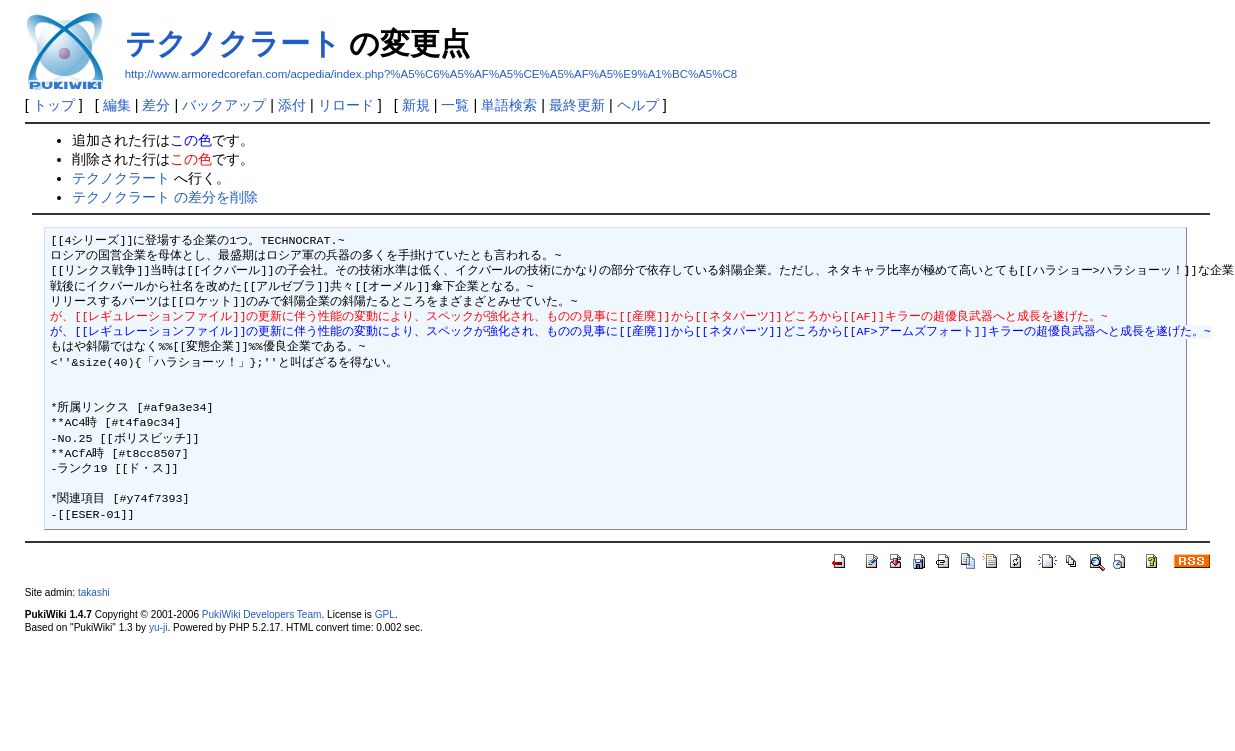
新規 (416, 105)
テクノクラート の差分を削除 (165, 197)
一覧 (455, 105)
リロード (346, 105)
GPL (385, 614)
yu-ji (158, 627)
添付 (292, 105)
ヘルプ (638, 105)
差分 (156, 105)
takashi (94, 592)
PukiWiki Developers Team (262, 614)
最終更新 (577, 105)
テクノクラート (233, 43)
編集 (117, 105)
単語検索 (509, 105)
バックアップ (224, 105)
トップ (54, 105)
